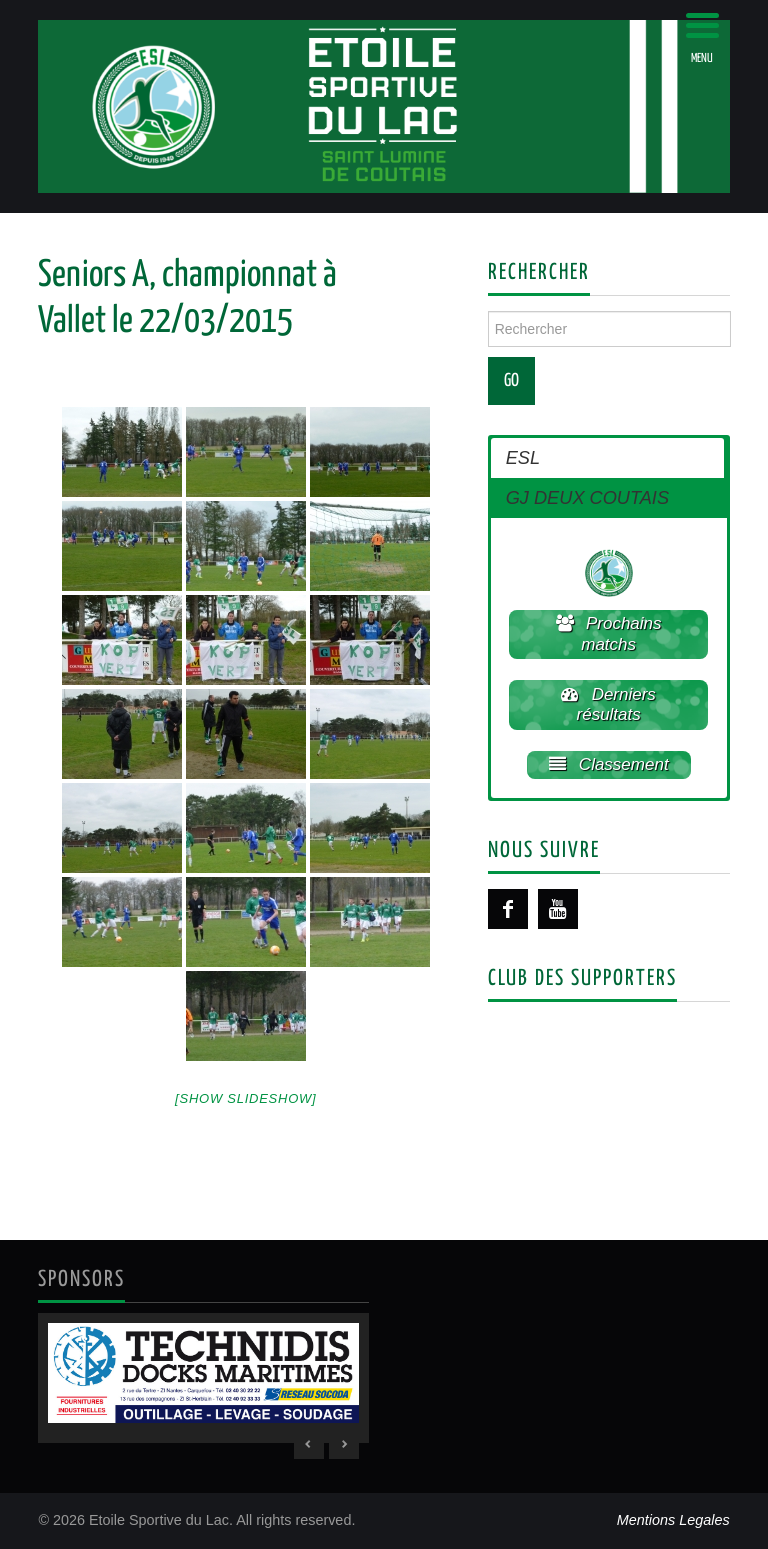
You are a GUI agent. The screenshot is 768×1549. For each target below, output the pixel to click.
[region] (203, 1378)
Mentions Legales (673, 1520)
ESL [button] (523, 458)
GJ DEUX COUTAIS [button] (587, 498)
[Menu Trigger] (702, 37)
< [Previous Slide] (309, 1444)
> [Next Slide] (344, 1444)
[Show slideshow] (245, 1098)
